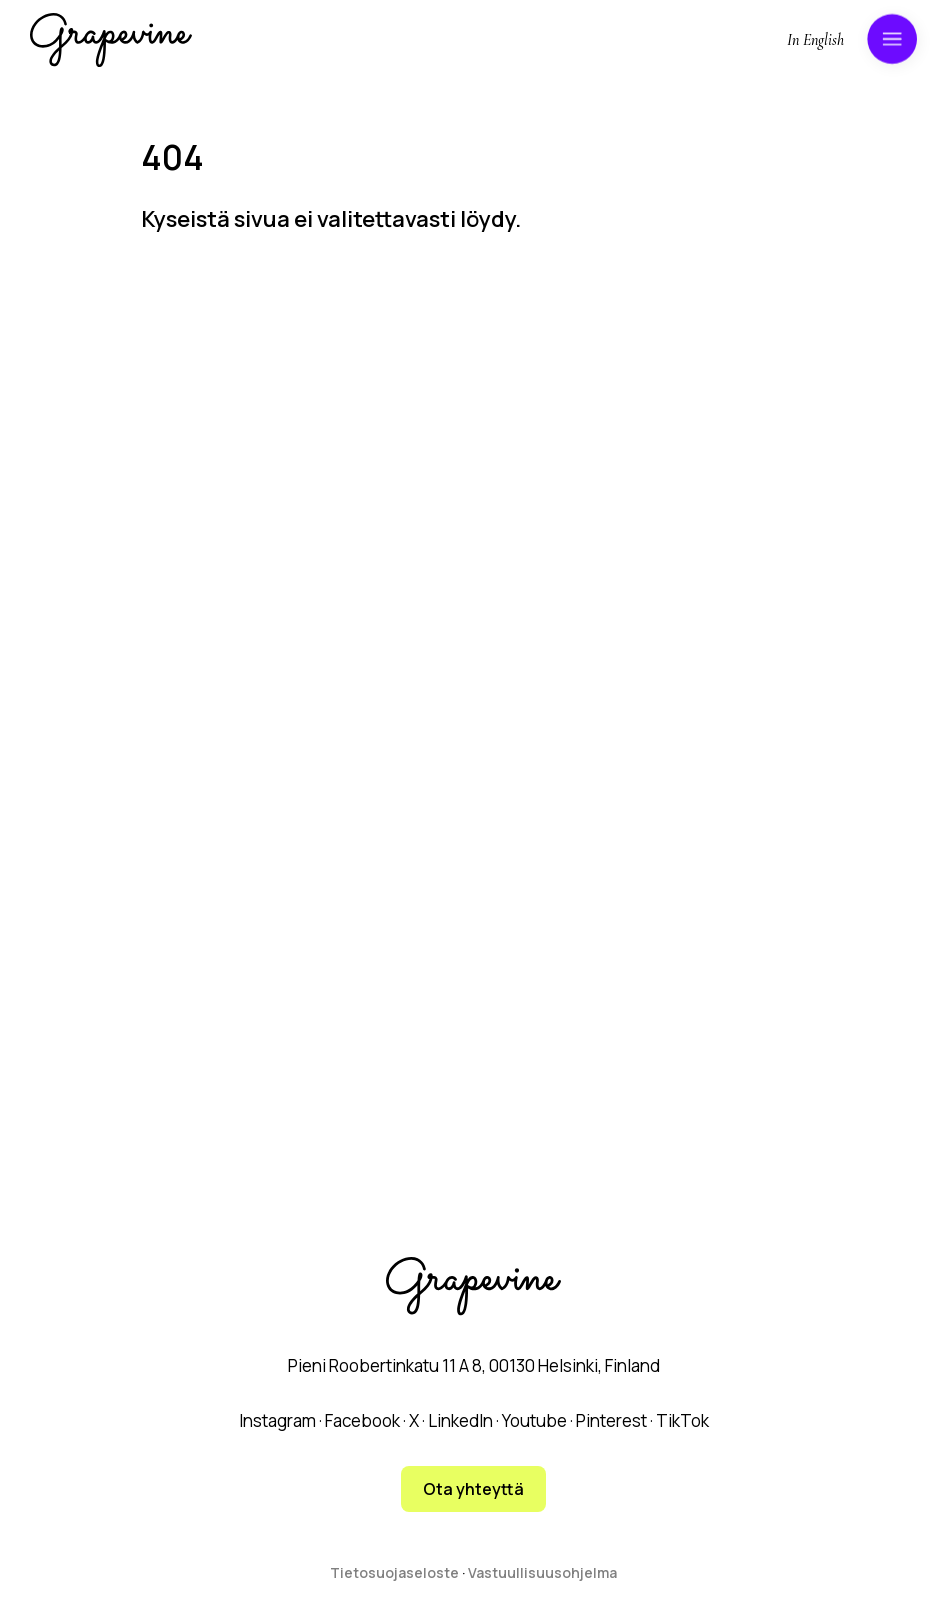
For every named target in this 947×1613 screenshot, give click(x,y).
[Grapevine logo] (111, 40)
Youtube (534, 1420)
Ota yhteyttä (473, 1489)
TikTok (682, 1420)
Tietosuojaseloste (394, 1572)
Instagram (277, 1420)
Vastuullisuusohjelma (542, 1572)
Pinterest (611, 1420)
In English (815, 40)
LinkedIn (460, 1420)
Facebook (362, 1420)
